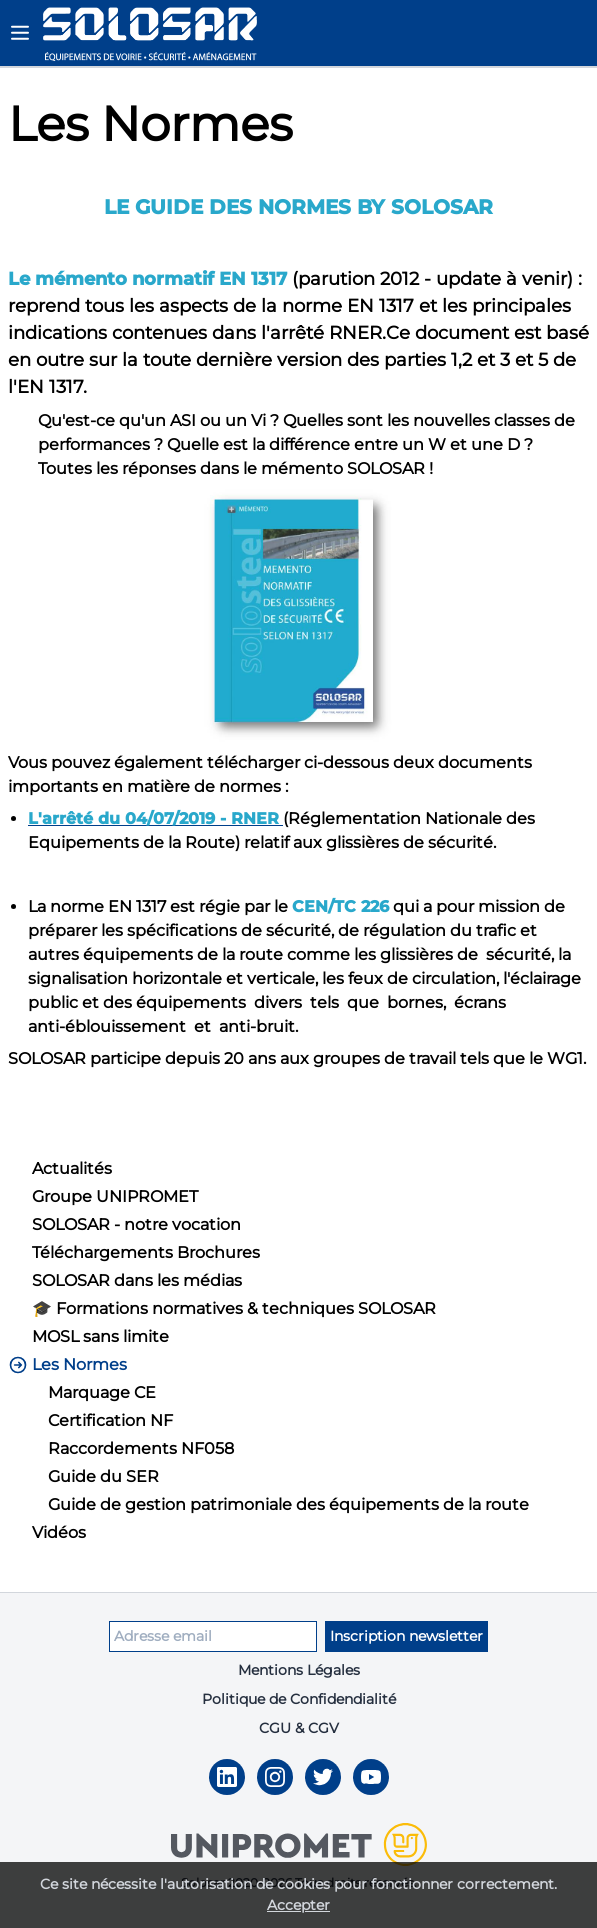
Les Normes (67, 1365)
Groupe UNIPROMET (115, 1196)
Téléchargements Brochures (146, 1252)
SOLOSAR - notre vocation (136, 1224)
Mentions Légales (299, 1670)
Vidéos (59, 1532)
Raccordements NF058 (141, 1448)
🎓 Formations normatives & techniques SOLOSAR (234, 1308)
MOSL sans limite (100, 1336)
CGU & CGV (299, 1728)
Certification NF (110, 1420)
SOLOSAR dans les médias (137, 1280)
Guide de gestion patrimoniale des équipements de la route (288, 1504)
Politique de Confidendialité (299, 1699)
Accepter (298, 1905)
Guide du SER (103, 1476)
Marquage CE (102, 1392)
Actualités (72, 1168)
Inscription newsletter (406, 1636)
